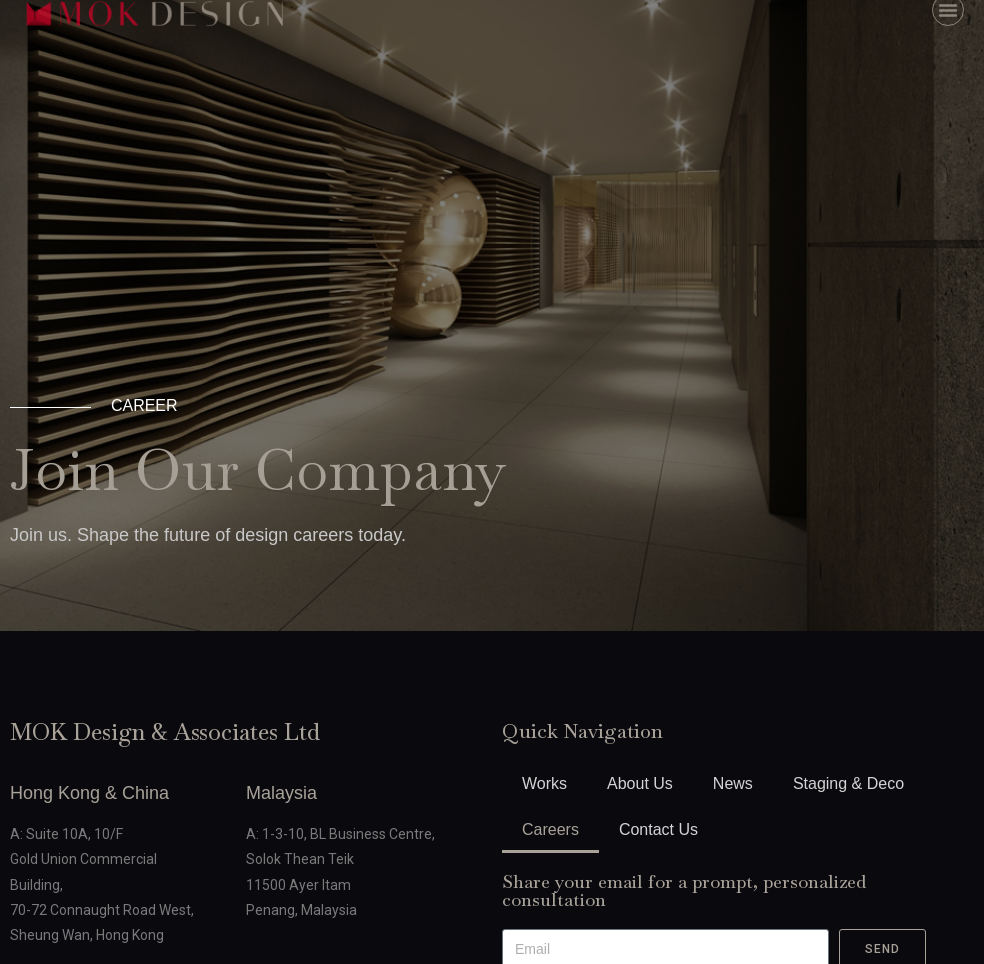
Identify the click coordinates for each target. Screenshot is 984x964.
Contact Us (658, 829)
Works (544, 783)
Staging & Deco (848, 783)
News (733, 783)
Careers (550, 829)
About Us (640, 783)
